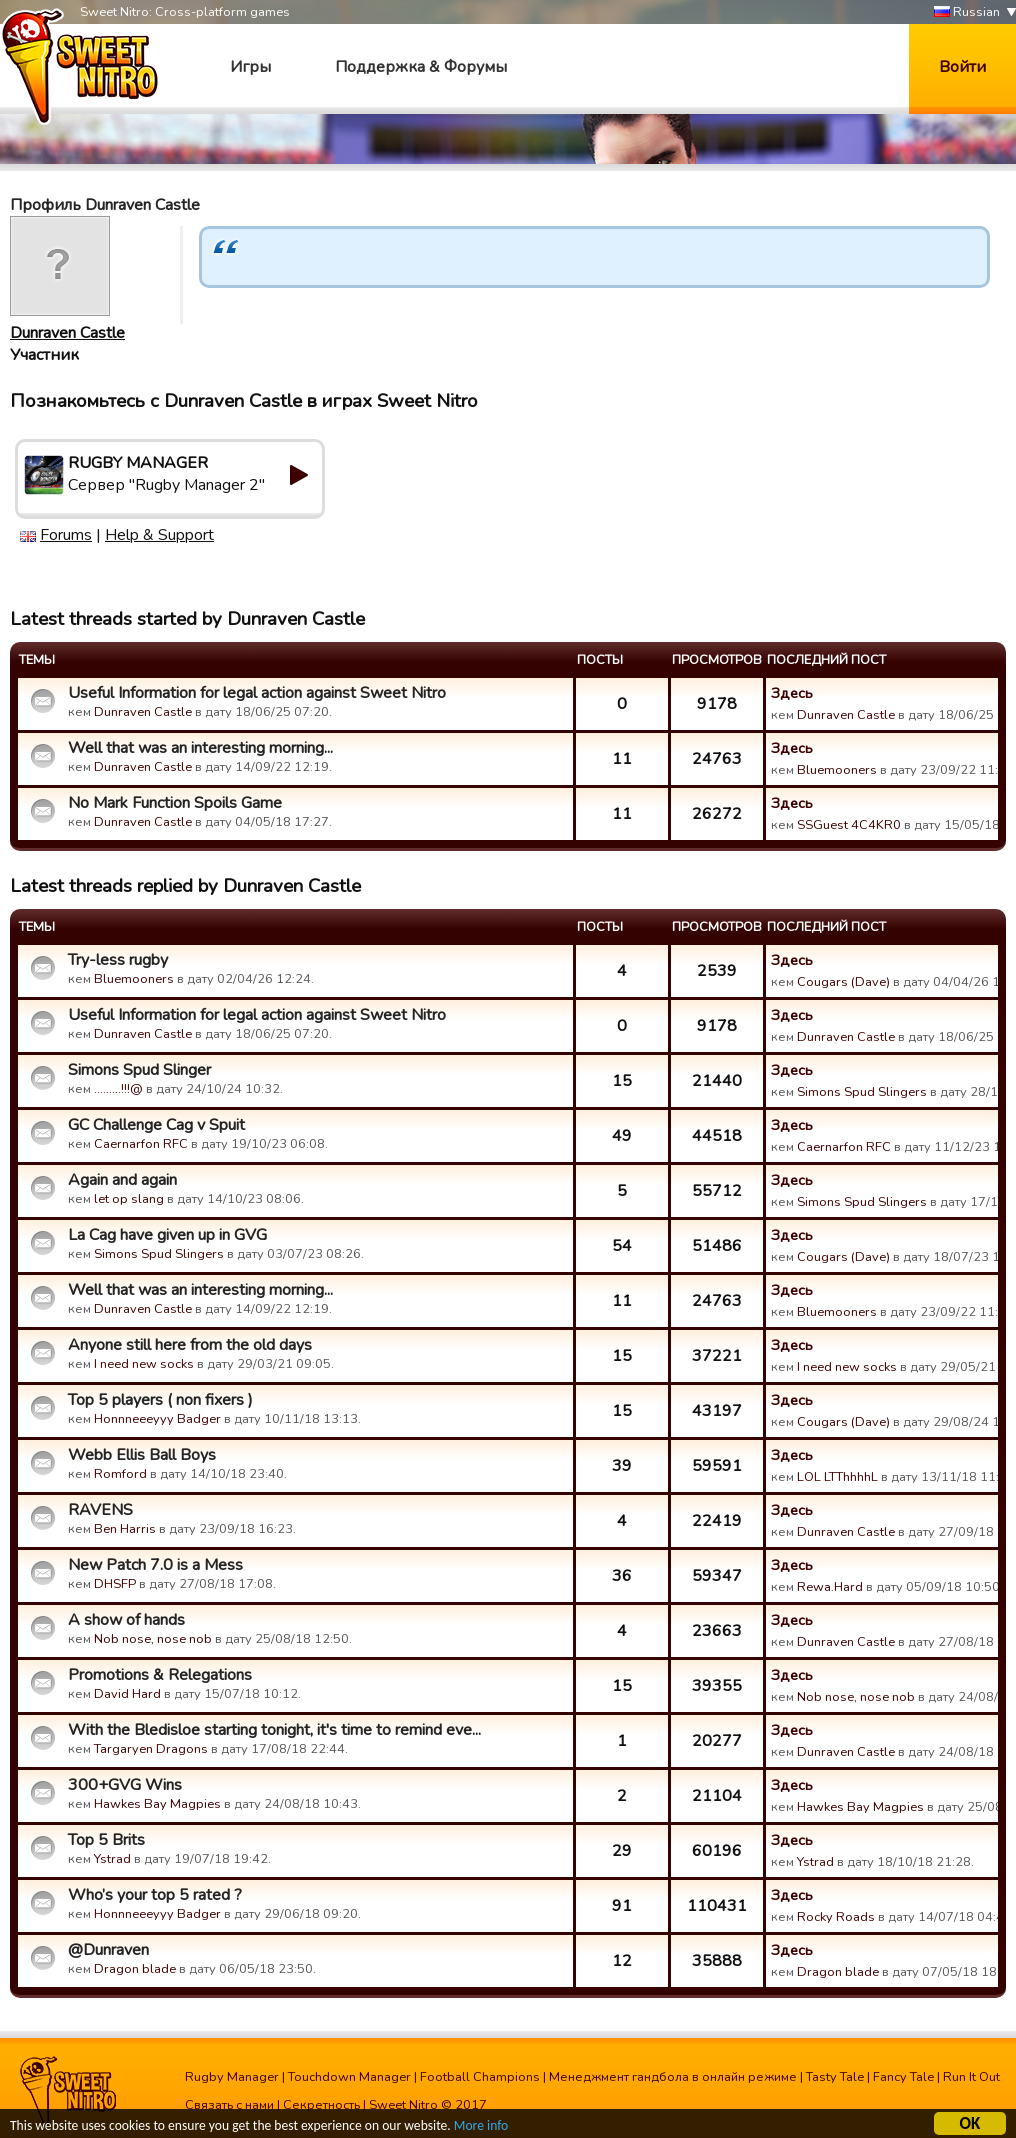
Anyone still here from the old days (190, 1345)
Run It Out (971, 2077)
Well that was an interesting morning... (200, 748)
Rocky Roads (836, 1917)
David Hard (127, 1694)
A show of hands (126, 1620)
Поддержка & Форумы (421, 67)
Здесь (792, 693)
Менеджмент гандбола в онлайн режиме (673, 2077)
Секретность (321, 2105)
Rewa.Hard (830, 1587)
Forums (66, 535)
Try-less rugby (118, 960)
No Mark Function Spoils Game (175, 803)
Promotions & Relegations (160, 1675)
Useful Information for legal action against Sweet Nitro (257, 693)
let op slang (129, 1199)
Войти (962, 67)
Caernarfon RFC (141, 1144)
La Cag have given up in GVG (167, 1235)
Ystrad (112, 1859)
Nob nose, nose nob (153, 1639)
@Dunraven (108, 1950)
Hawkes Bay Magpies (157, 1804)
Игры (250, 67)
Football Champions (480, 2077)
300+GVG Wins (125, 1785)
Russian (967, 12)
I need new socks (144, 1364)
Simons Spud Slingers (862, 1092)
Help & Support (159, 535)
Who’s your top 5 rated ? (155, 1895)
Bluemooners (837, 770)
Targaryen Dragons (151, 1749)
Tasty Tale (835, 2077)
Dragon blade (135, 1969)
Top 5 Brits (106, 1840)
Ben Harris (125, 1529)
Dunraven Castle (67, 333)
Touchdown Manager (349, 2077)
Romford (120, 1474)
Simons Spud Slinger (139, 1070)
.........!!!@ (118, 1089)
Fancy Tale (903, 2077)
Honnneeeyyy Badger (157, 1419)
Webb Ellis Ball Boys (142, 1455)
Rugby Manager (232, 2077)
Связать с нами (229, 2105)
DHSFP (115, 1584)
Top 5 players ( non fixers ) (160, 1400)
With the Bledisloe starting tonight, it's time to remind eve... (274, 1730)
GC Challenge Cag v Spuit (156, 1125)
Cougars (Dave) (843, 982)
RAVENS (100, 1510)
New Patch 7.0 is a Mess (155, 1565)
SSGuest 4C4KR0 (849, 825)
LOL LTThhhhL (837, 1477)
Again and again (122, 1180)
